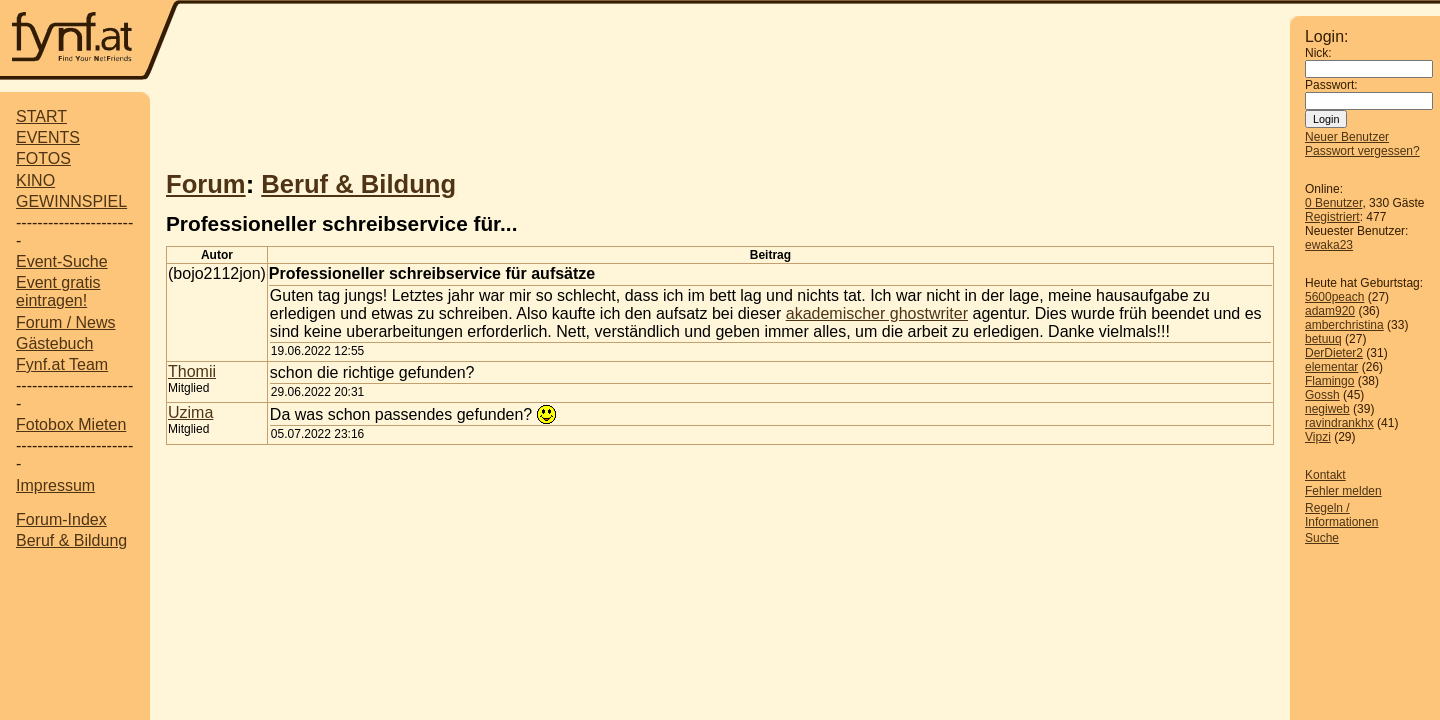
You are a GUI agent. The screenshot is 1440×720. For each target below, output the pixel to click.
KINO (35, 180)
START (41, 116)
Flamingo (1329, 381)
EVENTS (48, 137)
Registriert (1332, 217)
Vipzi (1318, 437)
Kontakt (1325, 475)
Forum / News (66, 322)
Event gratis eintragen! (58, 291)
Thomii (192, 371)
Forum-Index (61, 519)
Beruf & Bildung (71, 540)
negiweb (1327, 409)
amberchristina (1344, 325)
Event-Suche (62, 261)
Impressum (55, 485)
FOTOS (43, 158)
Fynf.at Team (62, 364)
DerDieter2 (1334, 353)
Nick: (1318, 53)
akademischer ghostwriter (877, 313)
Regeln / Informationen (1341, 515)
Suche (1322, 538)
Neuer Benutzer (1347, 137)
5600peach (1334, 297)
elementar (1331, 367)
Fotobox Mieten (71, 424)
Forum (206, 184)
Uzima (190, 412)
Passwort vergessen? (1362, 151)
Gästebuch (54, 343)
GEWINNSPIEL (71, 201)
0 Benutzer (1333, 203)
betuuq (1323, 339)
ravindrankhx (1339, 423)
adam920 (1330, 311)
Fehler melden (1343, 491)
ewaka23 (1329, 245)
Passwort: (1331, 85)
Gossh (1322, 395)
